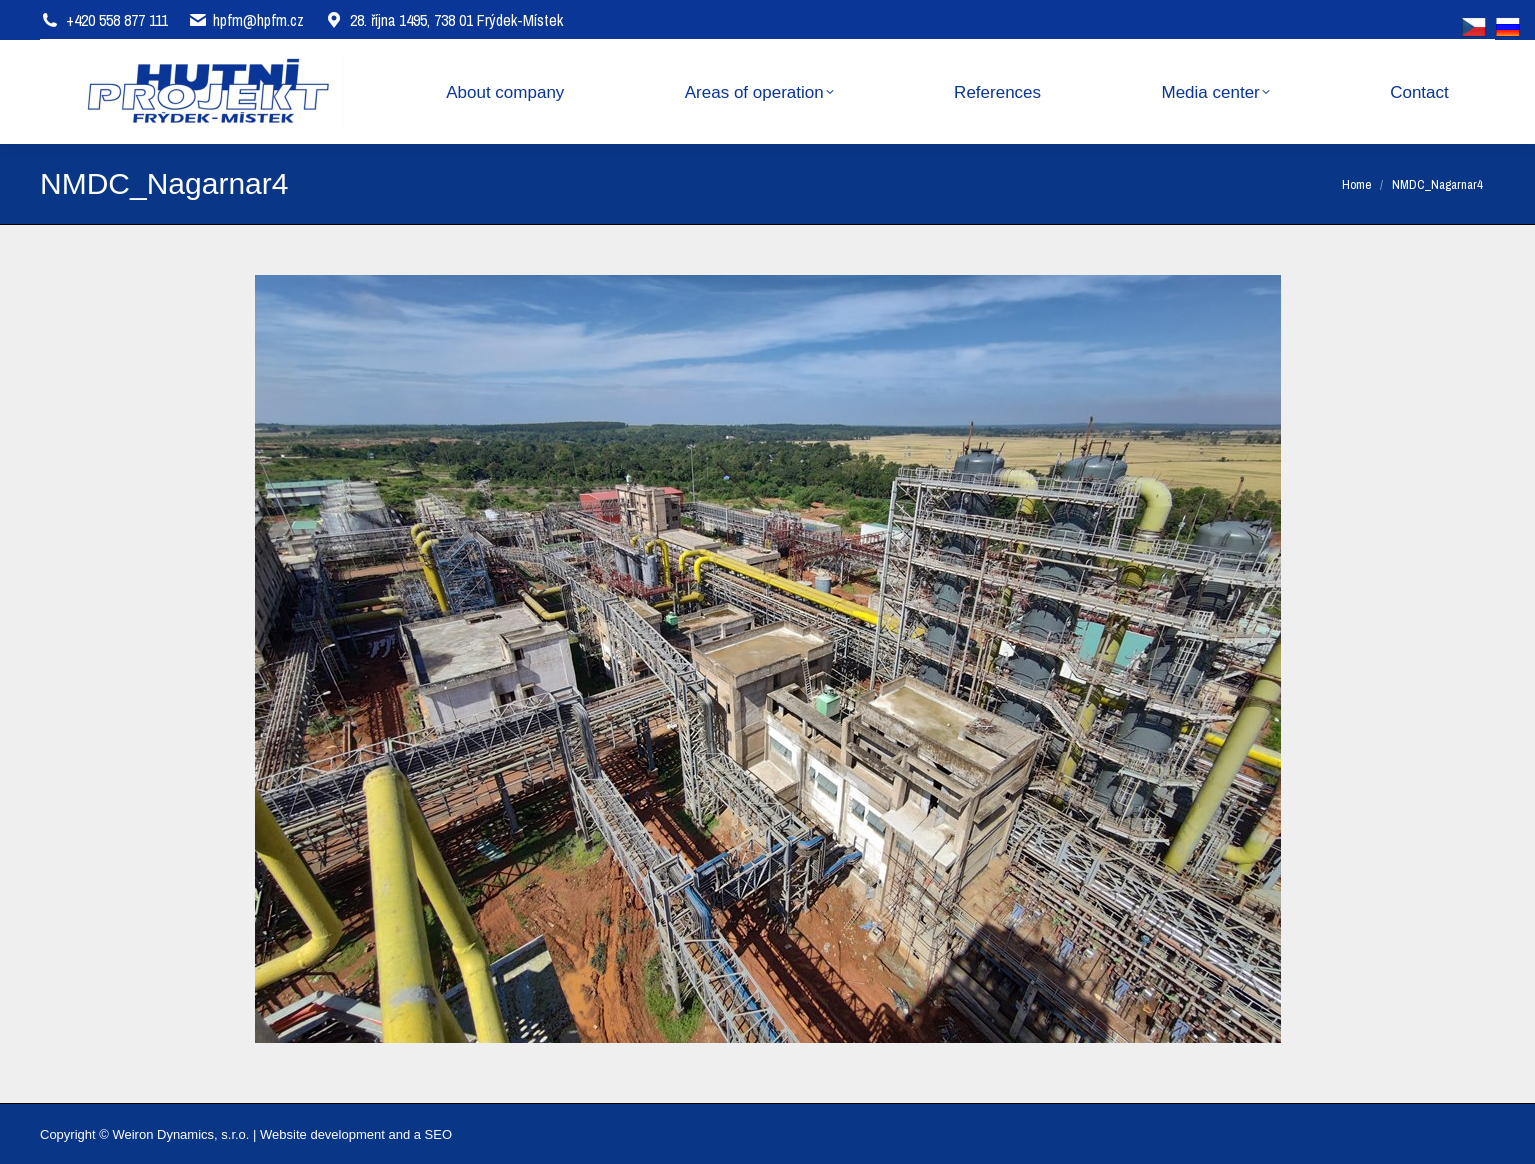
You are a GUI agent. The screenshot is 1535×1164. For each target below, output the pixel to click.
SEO (438, 1134)
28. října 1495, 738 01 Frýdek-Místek (443, 20)
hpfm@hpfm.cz (258, 20)
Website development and (335, 1134)
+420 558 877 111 (117, 20)
